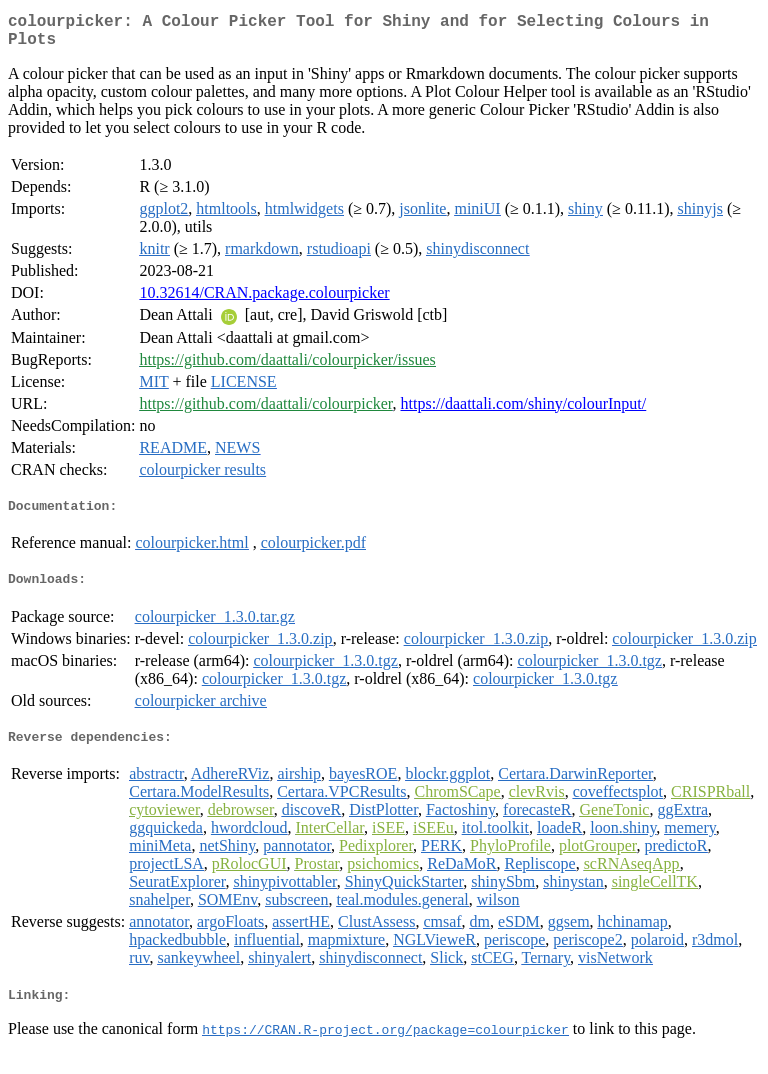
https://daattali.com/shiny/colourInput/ (524, 411)
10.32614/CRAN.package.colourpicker (264, 300)
